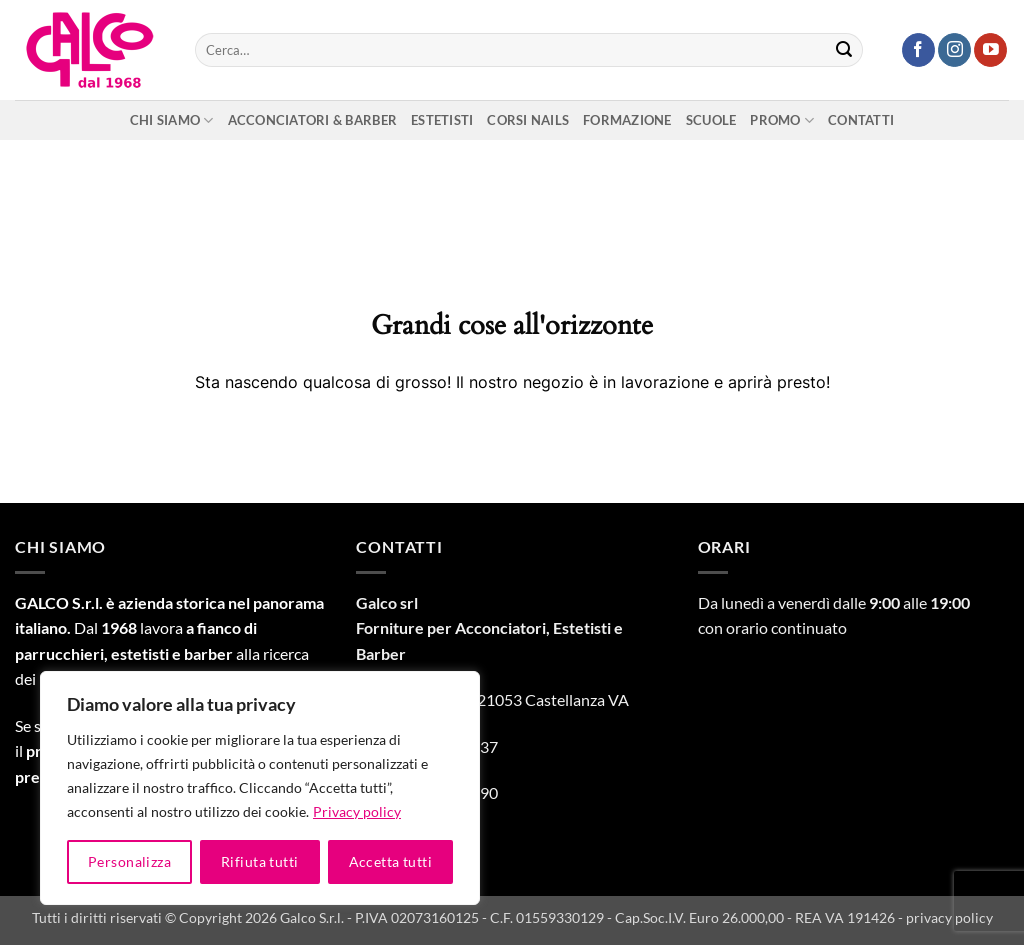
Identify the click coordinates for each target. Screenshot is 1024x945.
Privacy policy (357, 811)
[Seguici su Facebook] (918, 50)
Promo (782, 120)
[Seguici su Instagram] (954, 50)
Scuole (711, 120)
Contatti (861, 120)
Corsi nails (528, 120)
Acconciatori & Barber (312, 120)
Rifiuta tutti (259, 861)
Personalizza (129, 861)
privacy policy (949, 917)
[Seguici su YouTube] (990, 50)
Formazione (627, 120)
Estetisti (442, 120)
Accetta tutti (390, 861)
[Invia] (844, 50)
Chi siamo (172, 120)
